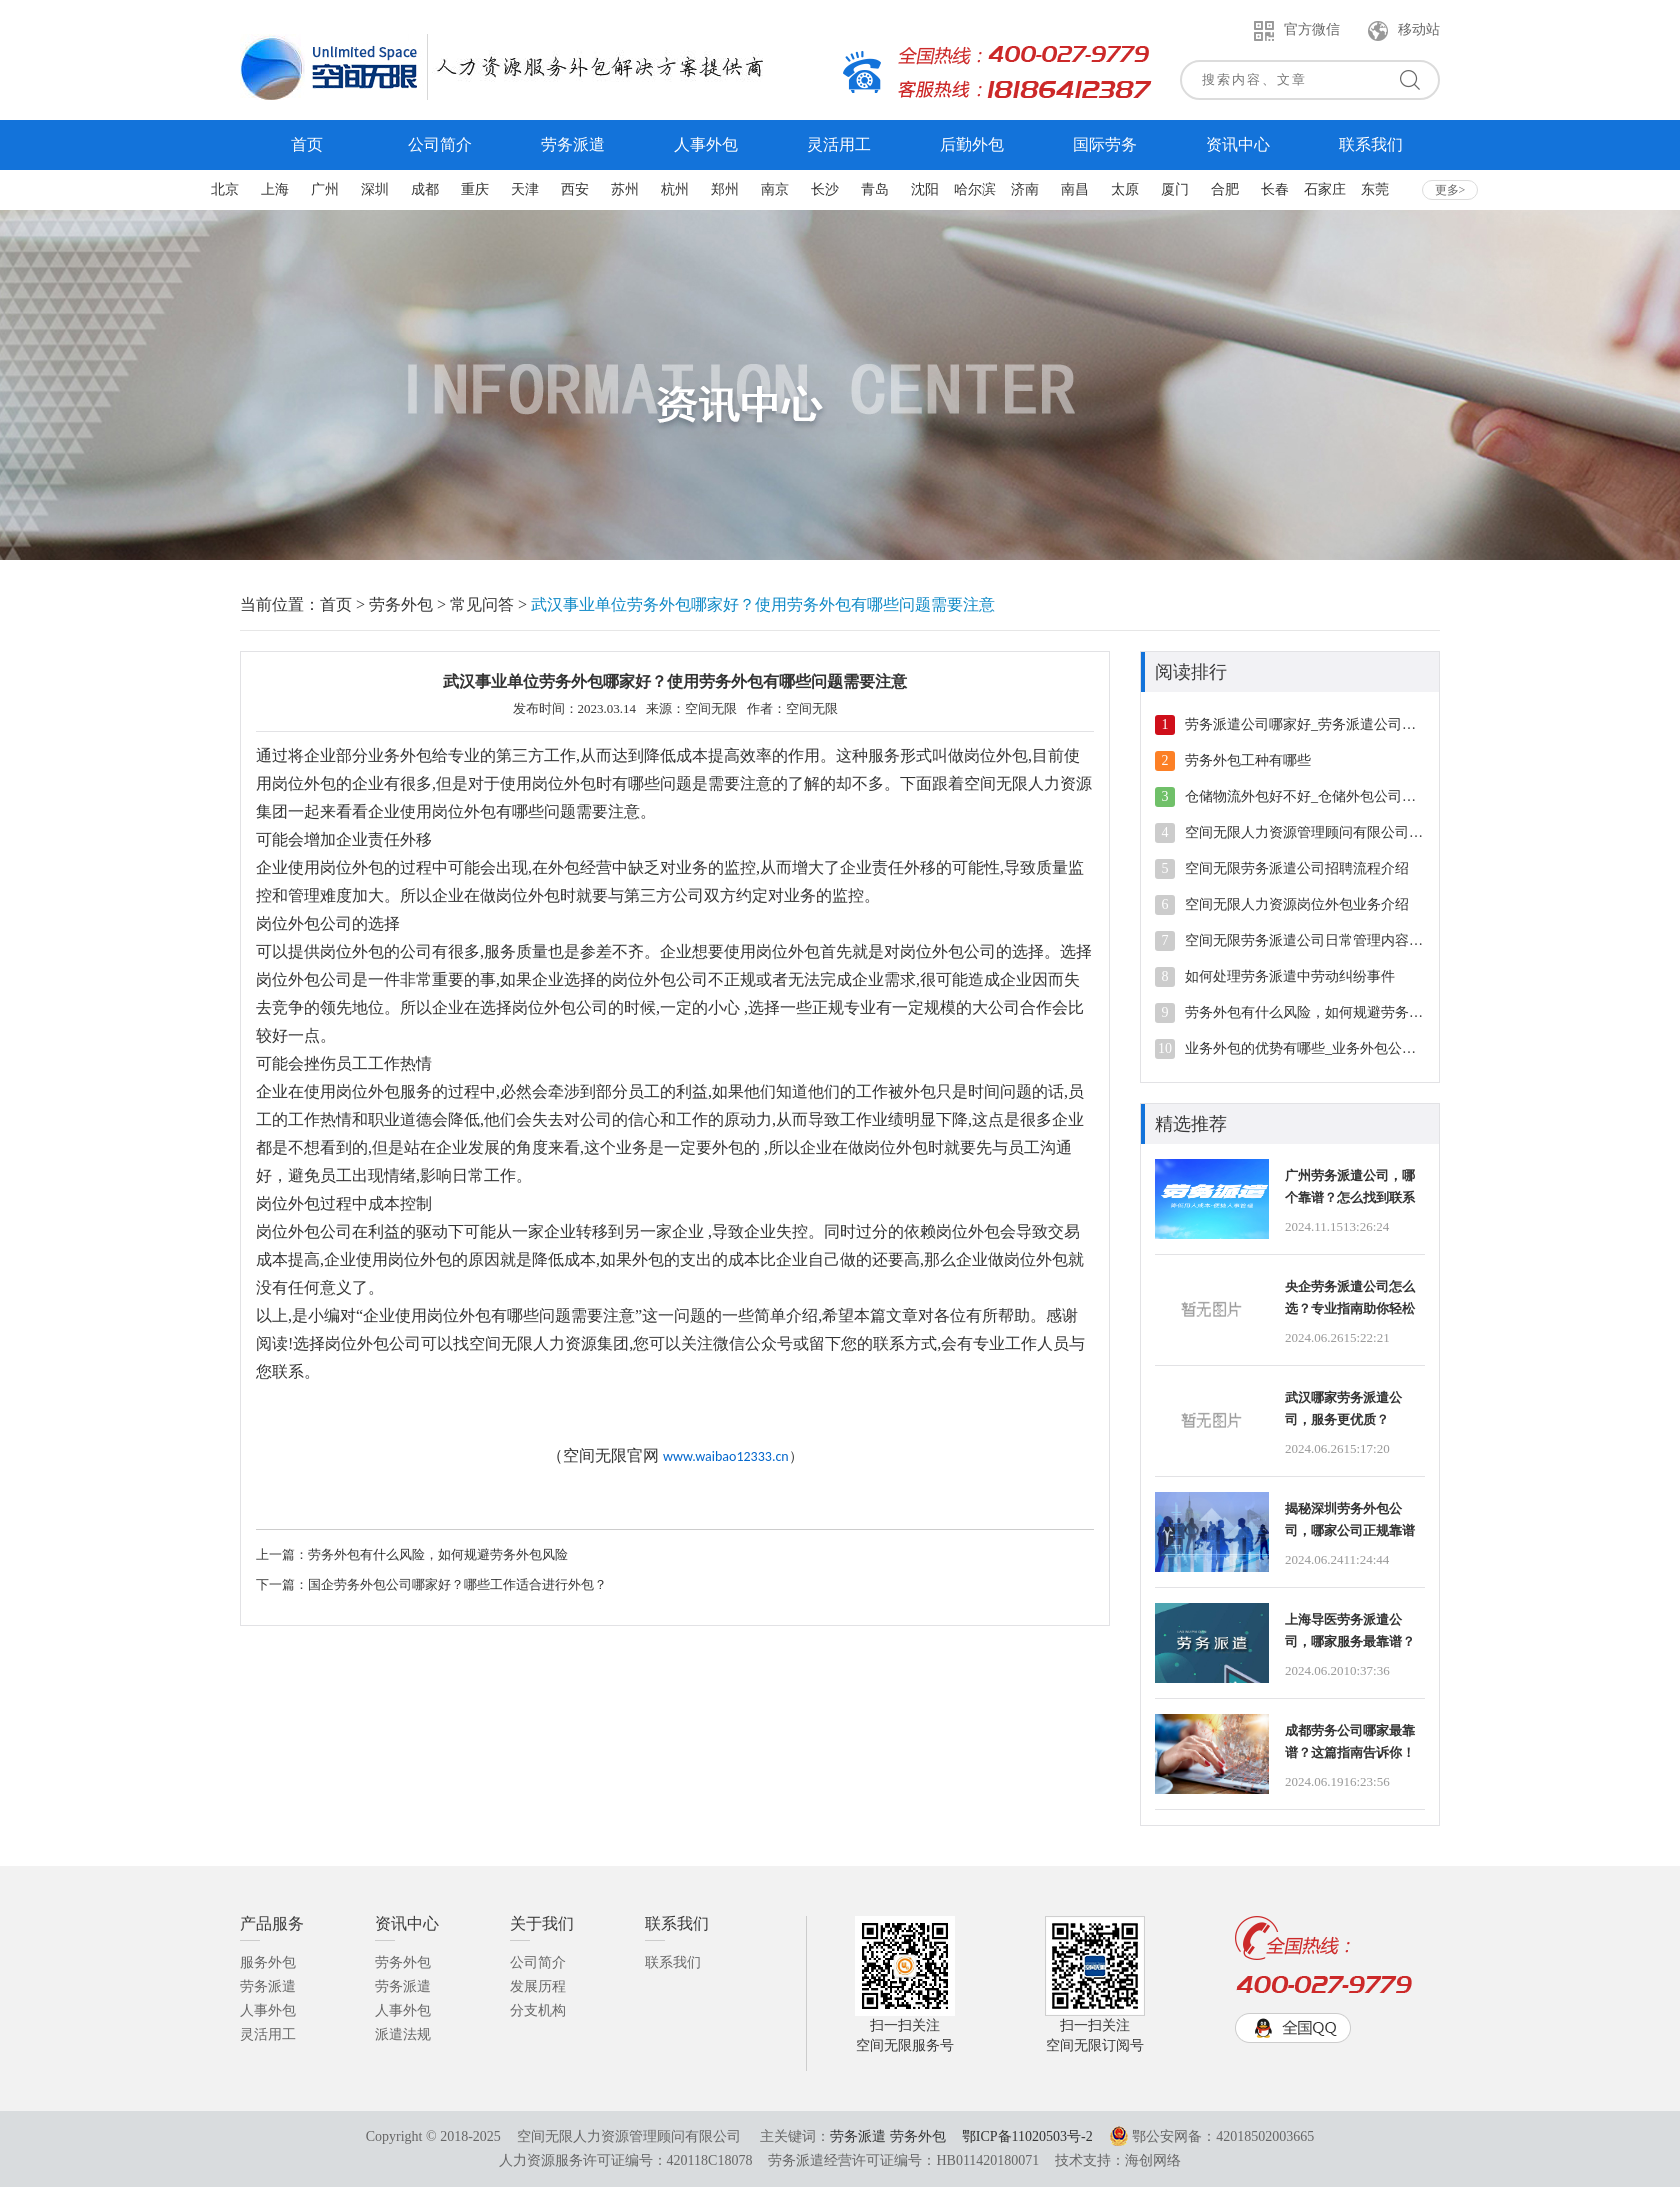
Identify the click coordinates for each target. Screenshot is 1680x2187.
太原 (1125, 189)
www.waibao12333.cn (726, 1456)
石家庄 (1325, 189)
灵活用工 (268, 2034)
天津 (525, 189)
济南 (1025, 189)
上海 (275, 189)
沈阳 (925, 189)
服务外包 (268, 1962)
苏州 (625, 189)
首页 (336, 604)
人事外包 (268, 2010)
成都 (425, 189)
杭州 (675, 189)
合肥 (1225, 189)
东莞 (1375, 189)
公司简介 (538, 1962)
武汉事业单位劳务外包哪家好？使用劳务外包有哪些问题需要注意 (763, 604)
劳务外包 (401, 604)
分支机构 (538, 2010)
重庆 (475, 189)
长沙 (825, 189)
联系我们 (673, 1962)
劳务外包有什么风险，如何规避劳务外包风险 (438, 1554)
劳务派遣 (268, 1986)
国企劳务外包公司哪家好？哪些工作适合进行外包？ (457, 1584)
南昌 (1075, 189)
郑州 (725, 189)
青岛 (875, 189)
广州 (325, 189)
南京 (775, 189)
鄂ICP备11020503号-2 (1027, 2136)
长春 (1275, 189)
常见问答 (482, 604)
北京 (225, 189)
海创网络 (1153, 2160)
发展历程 (538, 1986)
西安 (575, 189)
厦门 (1175, 189)
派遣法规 (403, 2034)
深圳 (375, 189)
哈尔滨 (975, 189)
